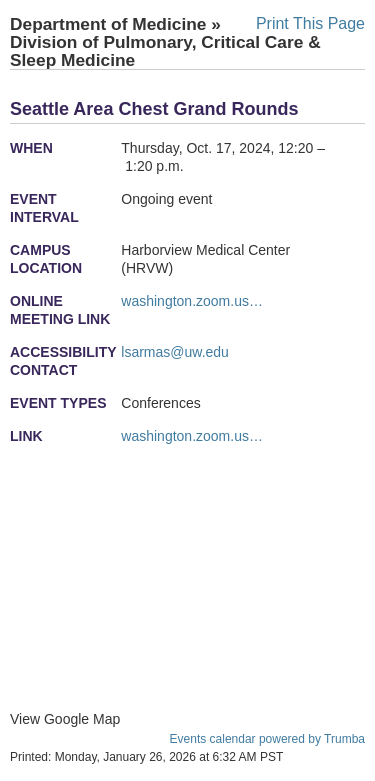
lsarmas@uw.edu (175, 352)
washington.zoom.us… (192, 301)
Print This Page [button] (310, 23)
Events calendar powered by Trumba (267, 739)
